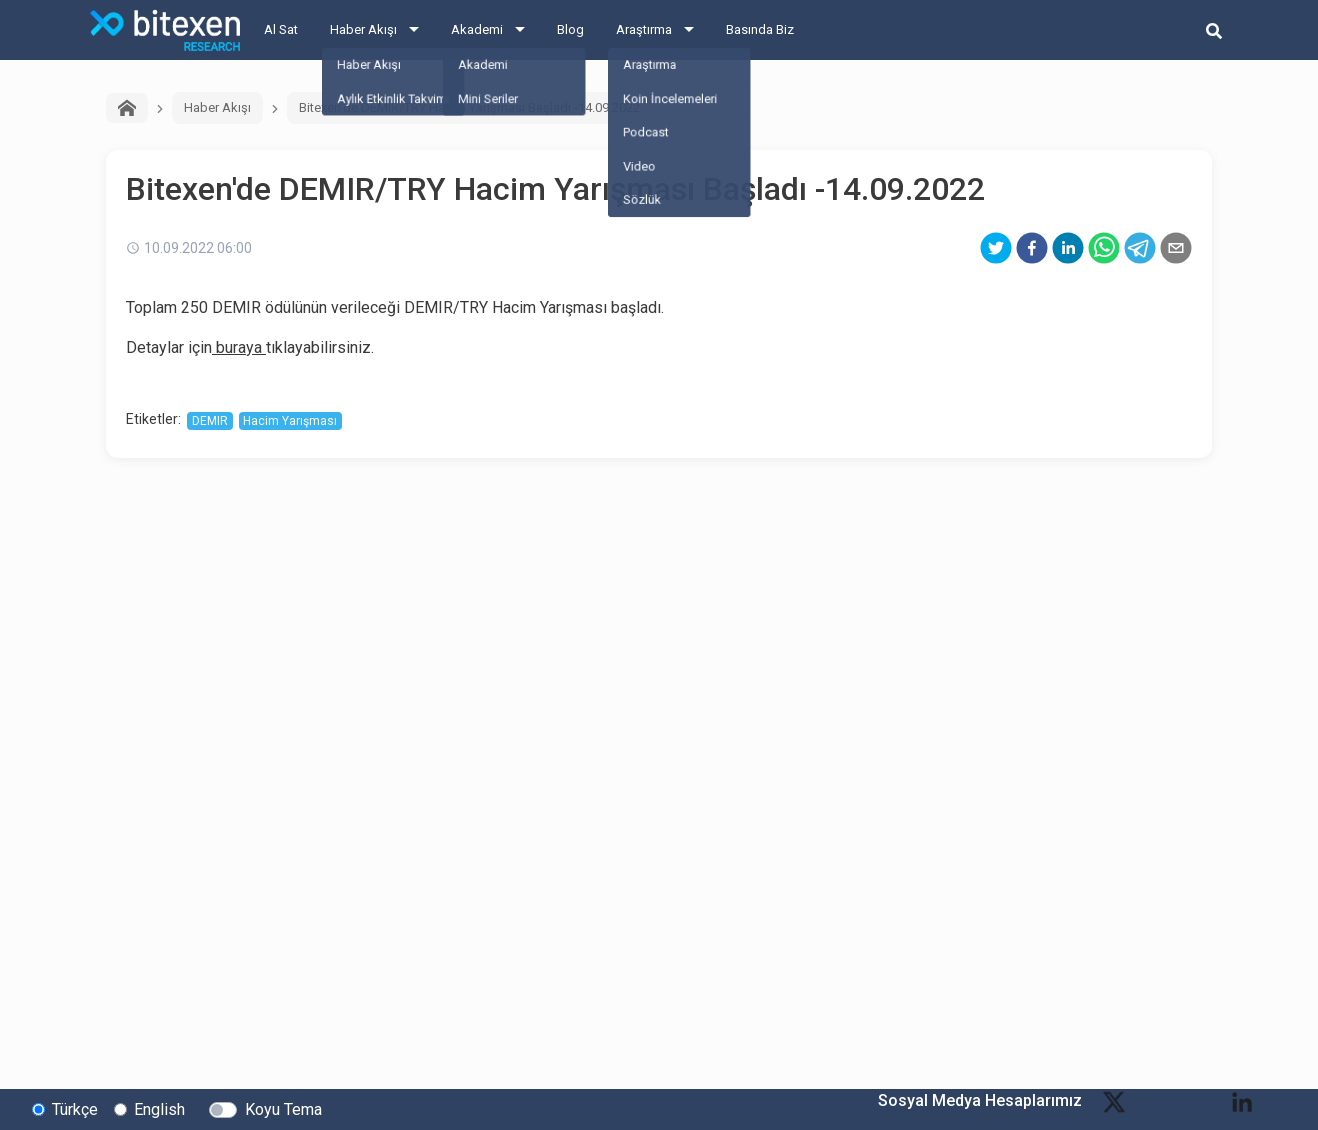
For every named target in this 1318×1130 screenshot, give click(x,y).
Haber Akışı (363, 29)
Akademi (477, 29)
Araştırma (644, 29)
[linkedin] (1068, 248)
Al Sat (281, 29)
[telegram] (1140, 248)
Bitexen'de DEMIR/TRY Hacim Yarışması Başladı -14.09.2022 (469, 107)
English (159, 1108)
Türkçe (75, 1108)
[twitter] (996, 248)
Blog (570, 29)
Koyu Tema (283, 1108)
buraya (237, 347)
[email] (1176, 248)
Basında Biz (760, 29)
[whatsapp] (1104, 248)
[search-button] (1214, 30)
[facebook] (1032, 248)
